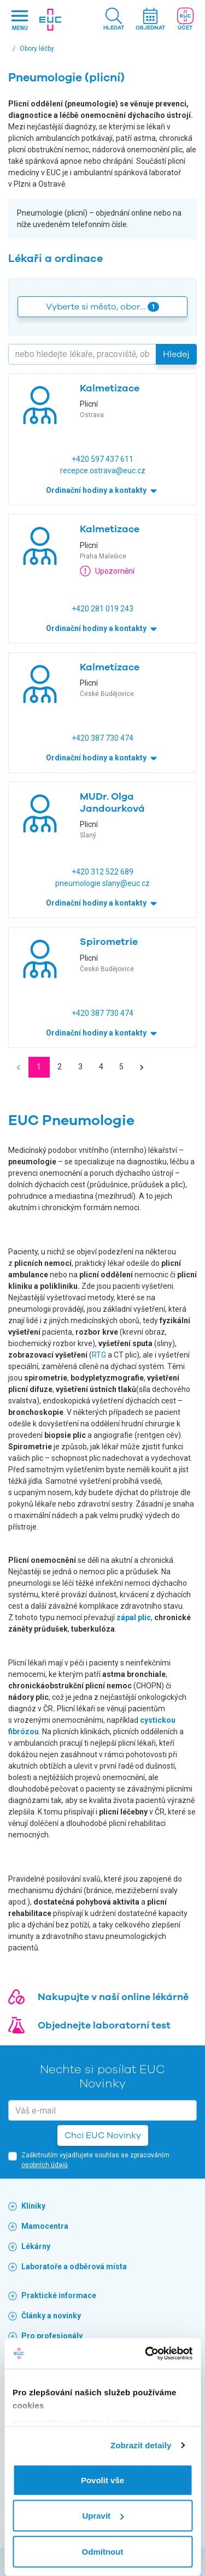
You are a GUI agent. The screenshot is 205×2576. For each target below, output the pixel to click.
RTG (99, 1355)
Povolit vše (102, 2479)
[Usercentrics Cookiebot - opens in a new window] (145, 2354)
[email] (102, 2110)
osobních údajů (44, 2165)
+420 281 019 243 (102, 608)
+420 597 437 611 (102, 459)
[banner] (50, 20)
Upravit (103, 2515)
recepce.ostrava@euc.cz (102, 470)
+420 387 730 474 (102, 738)
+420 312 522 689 (102, 871)
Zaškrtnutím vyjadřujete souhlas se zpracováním (95, 2160)
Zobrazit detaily (141, 2445)
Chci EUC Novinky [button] (103, 2135)
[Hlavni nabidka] (19, 20)
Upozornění (107, 571)
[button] (114, 20)
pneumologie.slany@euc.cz (102, 883)
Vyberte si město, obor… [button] (102, 307)
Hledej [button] (176, 354)
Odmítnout (103, 2551)
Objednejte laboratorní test (104, 2025)
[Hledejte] (82, 354)
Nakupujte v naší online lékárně (113, 1996)
